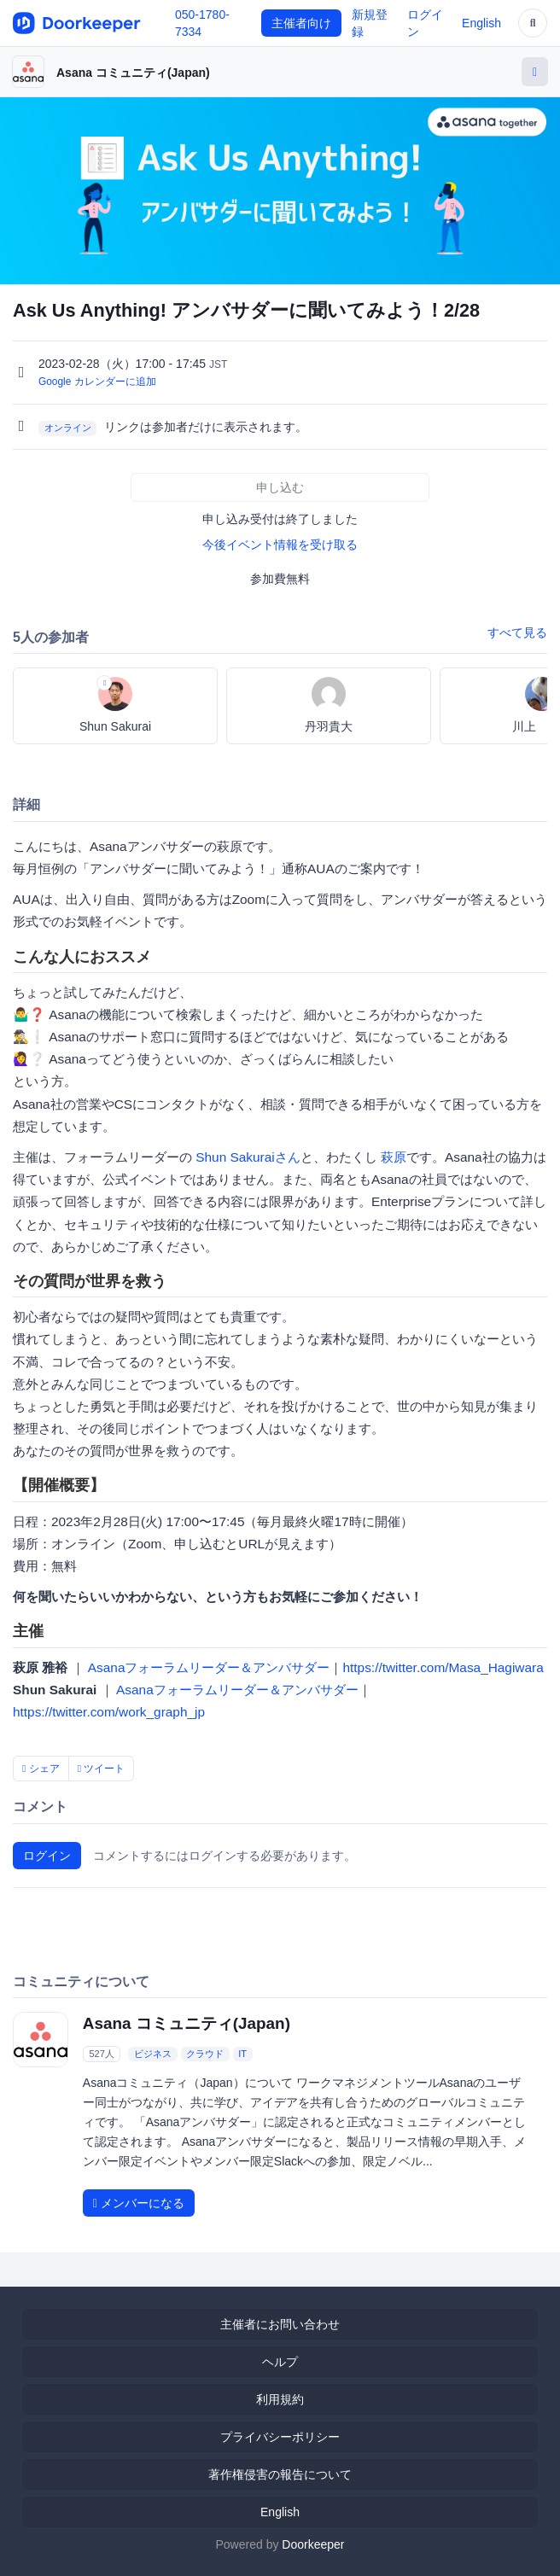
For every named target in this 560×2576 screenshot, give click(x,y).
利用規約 (280, 2399)
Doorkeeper (313, 2544)
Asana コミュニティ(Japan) (133, 72)
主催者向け (301, 23)
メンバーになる (138, 2203)
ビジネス (153, 2054)
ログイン (47, 1855)
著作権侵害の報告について (280, 2474)
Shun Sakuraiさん (247, 1157)
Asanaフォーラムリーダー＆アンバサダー (209, 1667)
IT (242, 2054)
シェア (41, 1769)
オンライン (67, 428)
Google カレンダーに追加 (97, 382)
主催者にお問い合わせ (280, 2324)
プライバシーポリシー (280, 2437)
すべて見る (517, 632)
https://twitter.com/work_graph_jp (109, 1712)
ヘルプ (280, 2362)
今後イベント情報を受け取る (280, 544)
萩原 (393, 1157)
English (481, 23)
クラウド (205, 2054)
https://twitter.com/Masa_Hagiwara (442, 1667)
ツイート (101, 1769)
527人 (101, 2054)
